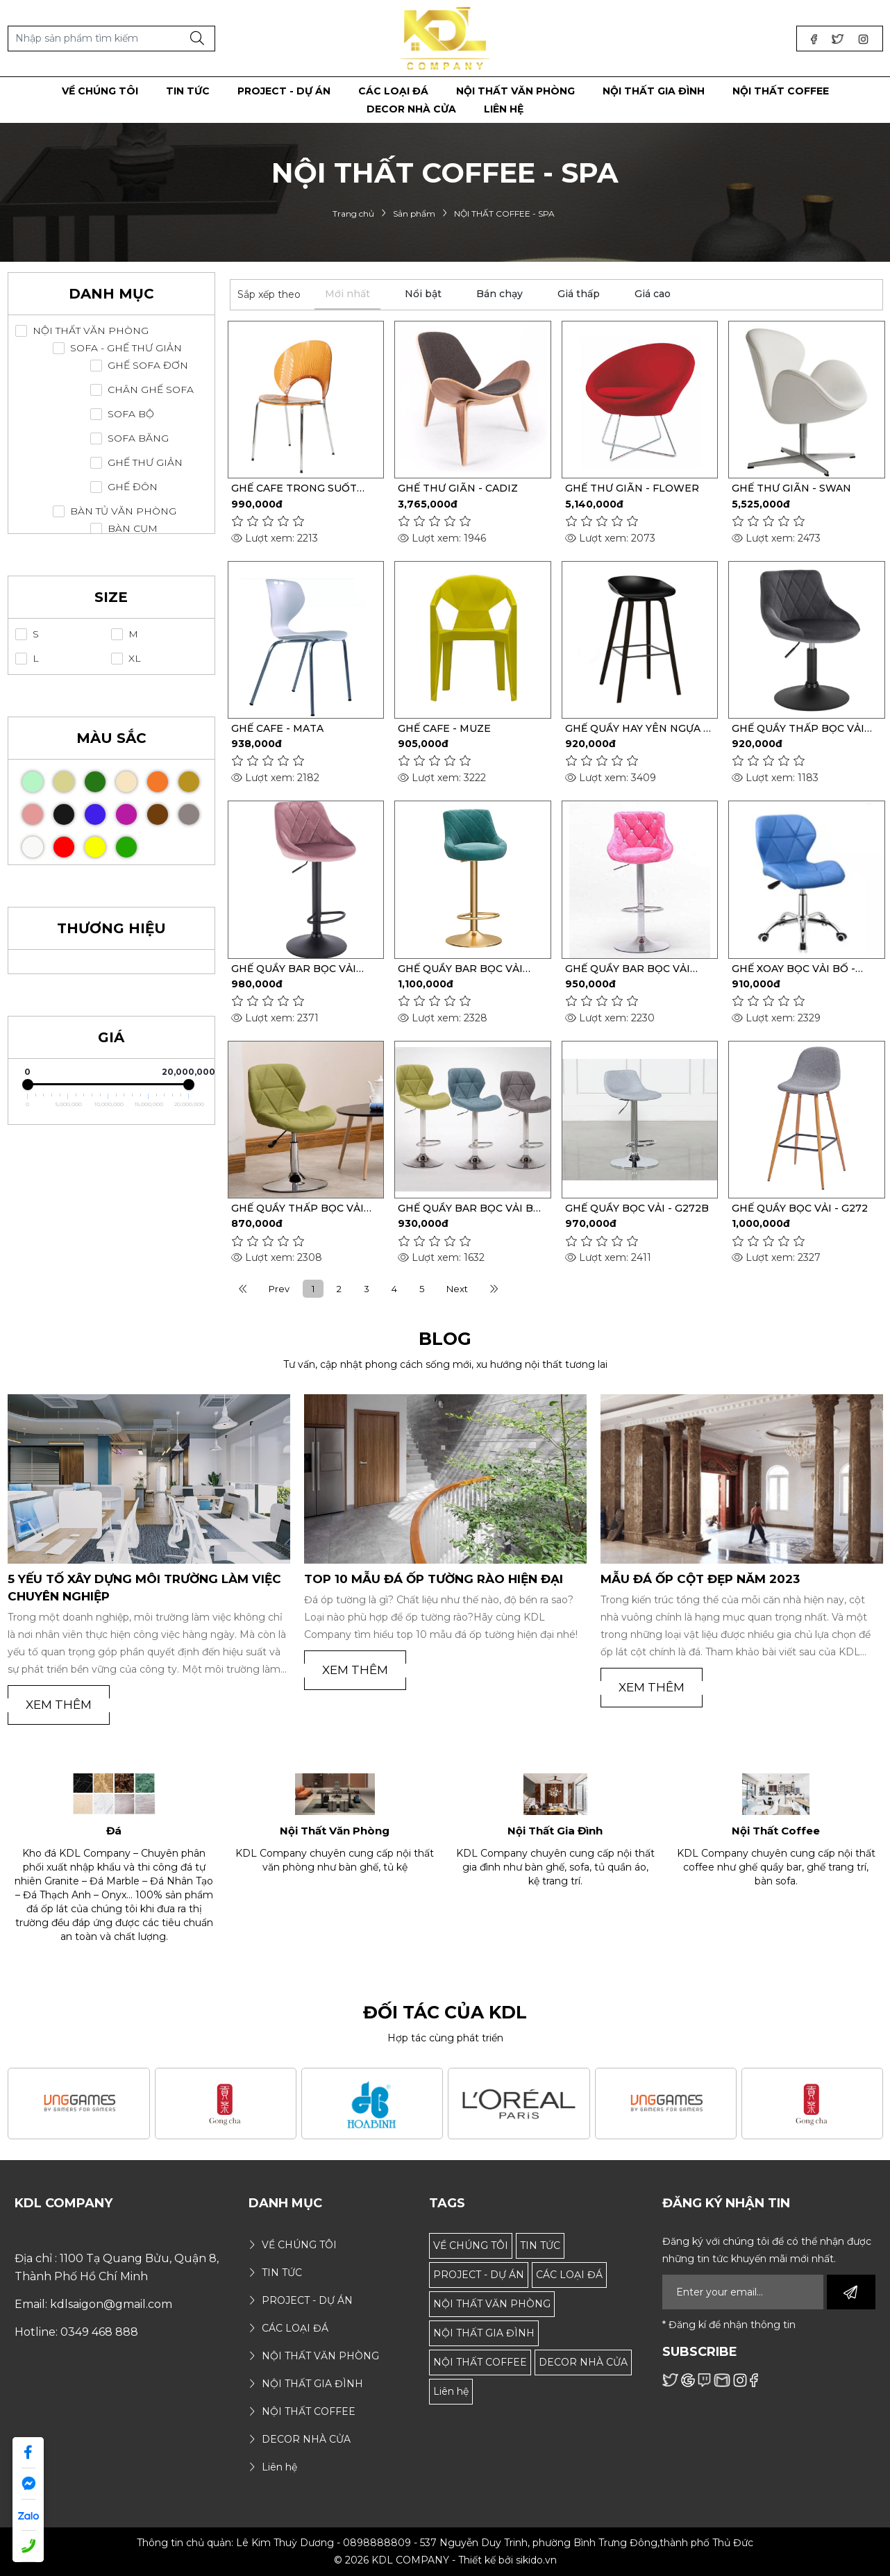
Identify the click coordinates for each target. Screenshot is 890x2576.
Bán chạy (499, 293)
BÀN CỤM (133, 529)
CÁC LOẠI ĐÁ (569, 2274)
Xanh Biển (104, 809)
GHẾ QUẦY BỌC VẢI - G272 (800, 1208)
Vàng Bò (198, 777)
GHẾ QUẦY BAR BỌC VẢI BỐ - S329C (469, 1208)
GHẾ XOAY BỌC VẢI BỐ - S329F (793, 968)
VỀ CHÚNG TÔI (470, 2245)
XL (134, 658)
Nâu (167, 809)
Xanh (136, 842)
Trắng (42, 842)
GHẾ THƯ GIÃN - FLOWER (632, 488)
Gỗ (73, 777)
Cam (167, 777)
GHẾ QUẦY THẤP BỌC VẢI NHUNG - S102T (798, 728)
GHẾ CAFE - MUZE (444, 728)
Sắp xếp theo (269, 294)
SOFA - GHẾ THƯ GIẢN (126, 348)
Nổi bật (423, 293)
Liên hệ (451, 2391)
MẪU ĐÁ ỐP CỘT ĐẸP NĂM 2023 (700, 1579)
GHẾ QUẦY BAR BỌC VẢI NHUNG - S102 (460, 968)
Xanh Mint (42, 777)
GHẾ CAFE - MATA (277, 728)
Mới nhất (347, 293)
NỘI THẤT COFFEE (480, 2362)
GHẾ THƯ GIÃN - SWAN (791, 488)
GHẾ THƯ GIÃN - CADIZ (458, 488)
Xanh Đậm (104, 777)
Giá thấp (578, 293)
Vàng (104, 842)
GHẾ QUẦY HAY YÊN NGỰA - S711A (636, 728)
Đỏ (73, 842)
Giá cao (653, 293)
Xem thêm (59, 1705)
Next (457, 1288)
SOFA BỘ (131, 414)
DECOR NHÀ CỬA (583, 2362)
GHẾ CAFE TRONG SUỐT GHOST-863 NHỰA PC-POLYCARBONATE (294, 488)
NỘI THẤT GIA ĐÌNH (484, 2333)
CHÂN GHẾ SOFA (151, 390)
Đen (73, 809)
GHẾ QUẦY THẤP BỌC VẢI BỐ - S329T (297, 1208)
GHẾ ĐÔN (133, 487)
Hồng (42, 809)
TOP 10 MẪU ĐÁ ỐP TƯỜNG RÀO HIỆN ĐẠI (433, 1579)
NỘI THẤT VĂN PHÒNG (91, 331)
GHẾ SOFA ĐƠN (148, 365)
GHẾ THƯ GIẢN (145, 463)
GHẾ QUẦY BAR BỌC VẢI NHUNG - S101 (627, 968)
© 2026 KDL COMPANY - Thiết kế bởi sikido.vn (445, 2560)
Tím (136, 809)
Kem (136, 777)
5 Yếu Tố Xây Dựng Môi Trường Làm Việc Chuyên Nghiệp (144, 1587)
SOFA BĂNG (138, 438)
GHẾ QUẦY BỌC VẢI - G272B (637, 1208)
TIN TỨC (540, 2245)
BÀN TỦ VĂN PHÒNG (123, 511)
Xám (198, 809)
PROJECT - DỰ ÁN (478, 2274)
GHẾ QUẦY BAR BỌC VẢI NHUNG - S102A (293, 968)
